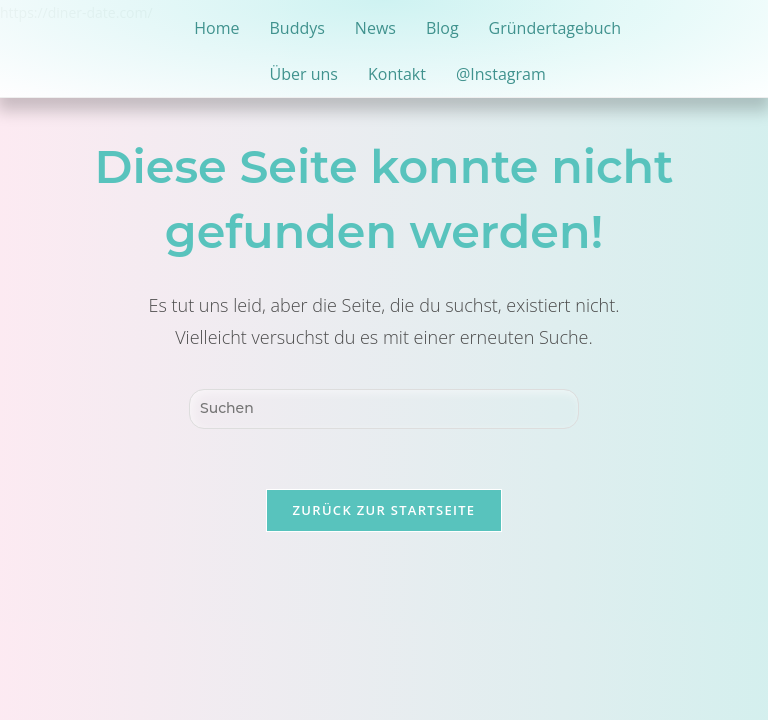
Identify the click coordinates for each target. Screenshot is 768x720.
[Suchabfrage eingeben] (384, 409)
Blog (442, 28)
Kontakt (397, 74)
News (375, 28)
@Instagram (501, 74)
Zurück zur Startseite (384, 510)
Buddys (296, 28)
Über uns (304, 74)
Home (216, 28)
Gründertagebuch (555, 28)
